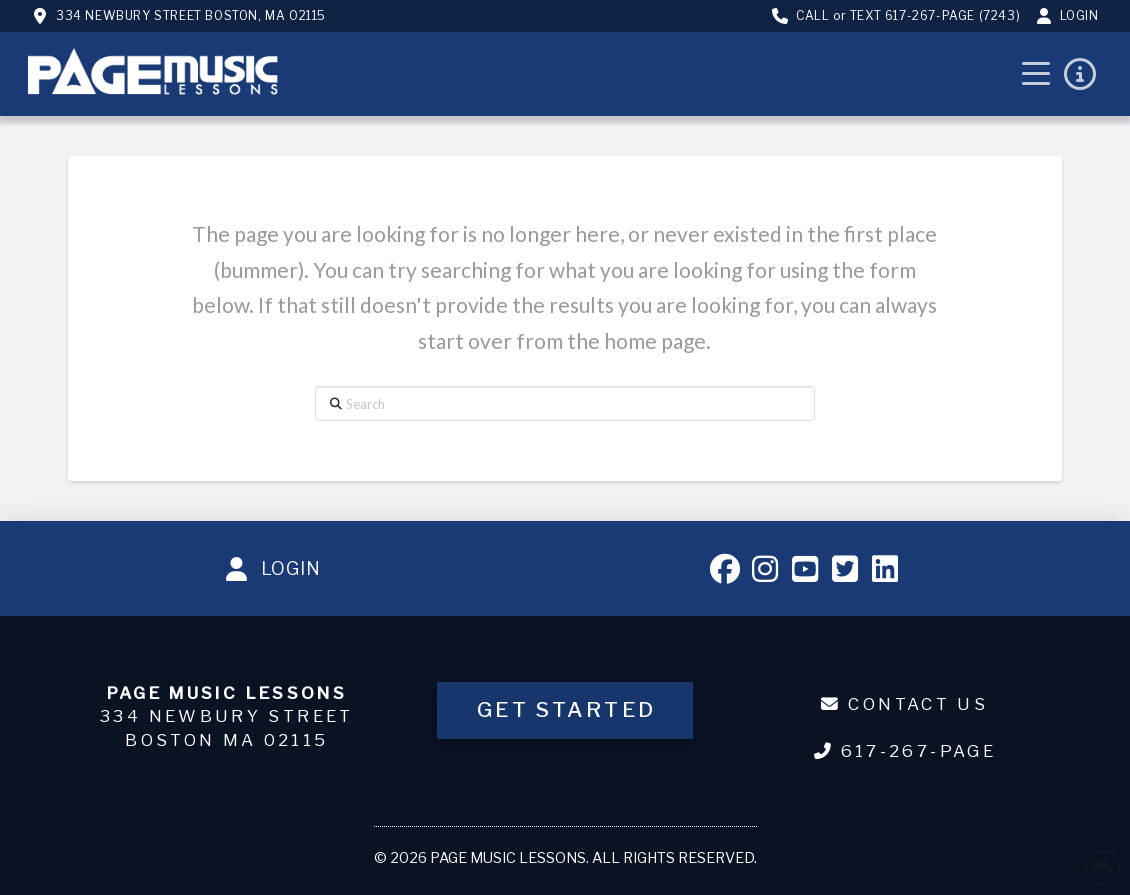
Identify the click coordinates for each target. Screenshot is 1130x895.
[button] (1036, 74)
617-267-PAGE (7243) (952, 15)
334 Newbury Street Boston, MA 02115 (191, 15)
